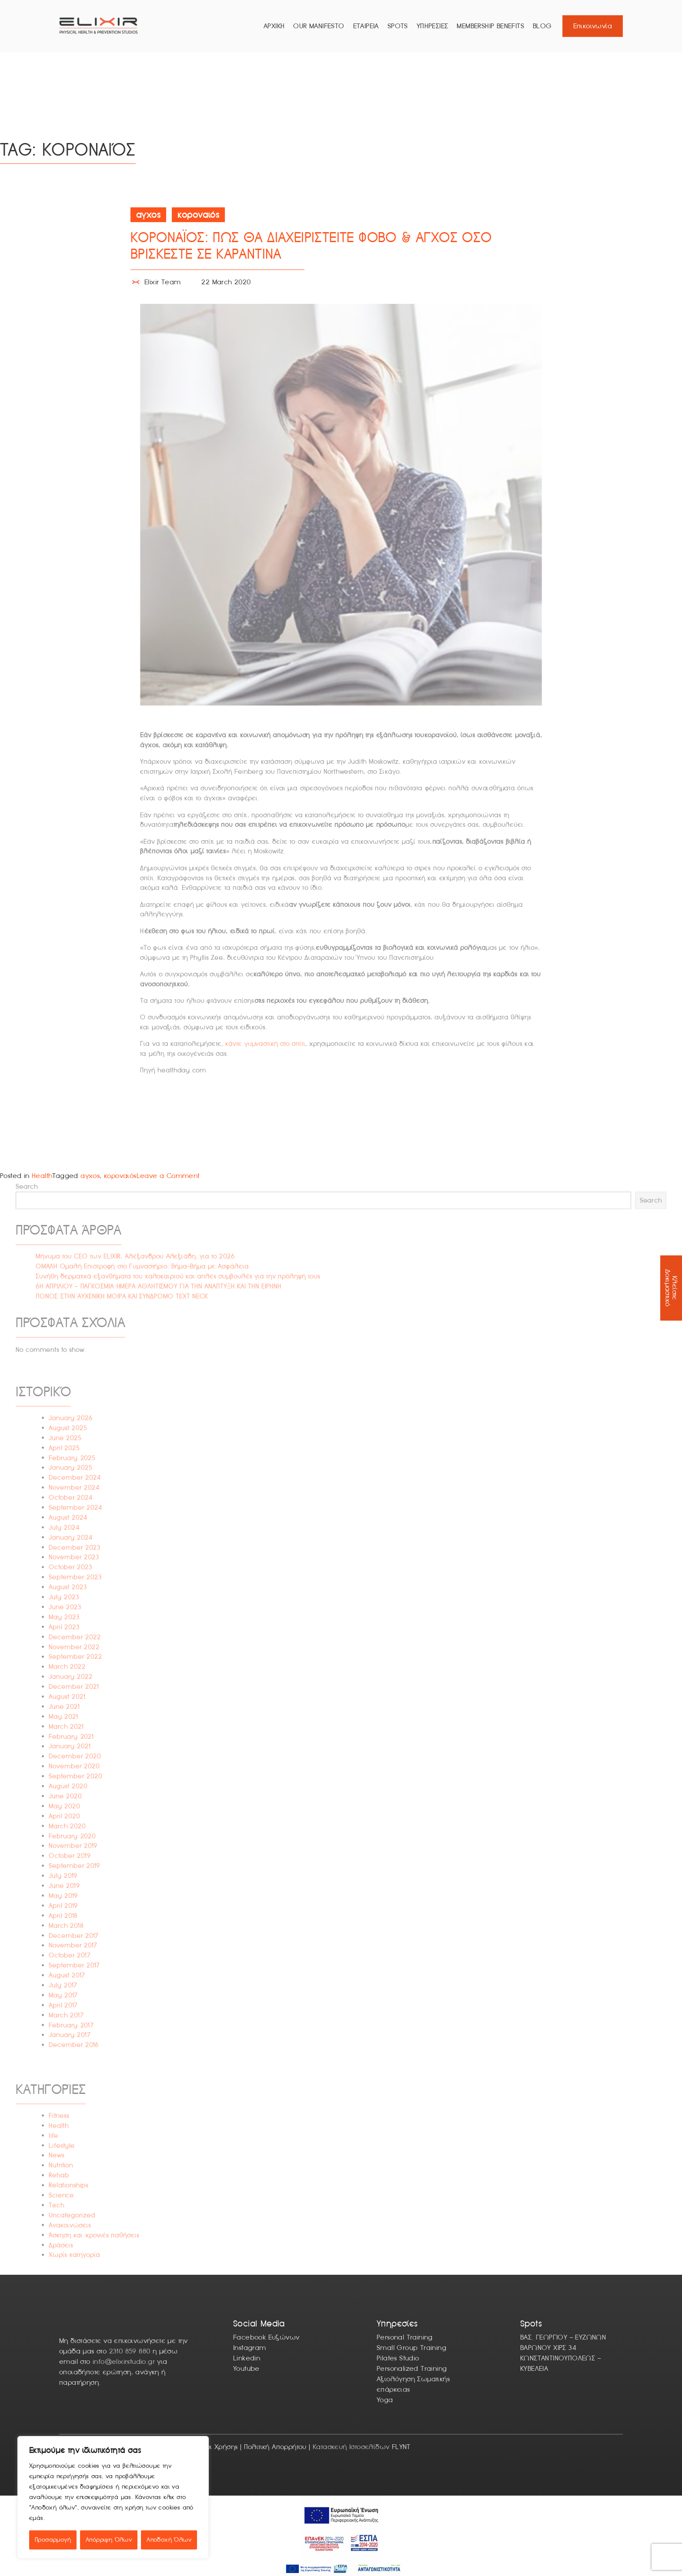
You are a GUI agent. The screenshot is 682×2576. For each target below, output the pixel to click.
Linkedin (246, 2358)
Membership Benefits (490, 26)
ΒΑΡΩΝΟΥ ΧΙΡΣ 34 (548, 2347)
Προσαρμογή (53, 2539)
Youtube (246, 2368)
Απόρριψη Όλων (109, 2539)
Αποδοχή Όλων (169, 2539)
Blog (542, 26)
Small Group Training (411, 2347)
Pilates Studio (398, 2358)
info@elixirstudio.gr (124, 2361)
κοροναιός (120, 1176)
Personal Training (405, 2337)
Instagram (249, 2347)
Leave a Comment (168, 1176)
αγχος (90, 1176)
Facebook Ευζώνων (266, 2337)
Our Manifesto (318, 26)
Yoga (385, 2400)
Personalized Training (412, 2368)
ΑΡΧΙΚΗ (274, 26)
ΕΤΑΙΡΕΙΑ (366, 26)
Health (42, 1176)
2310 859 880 (129, 2351)
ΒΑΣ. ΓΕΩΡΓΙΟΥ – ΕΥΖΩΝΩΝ (563, 2337)
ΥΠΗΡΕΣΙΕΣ (432, 26)
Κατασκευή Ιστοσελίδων (351, 2447)
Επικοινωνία (592, 26)
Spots (398, 26)
